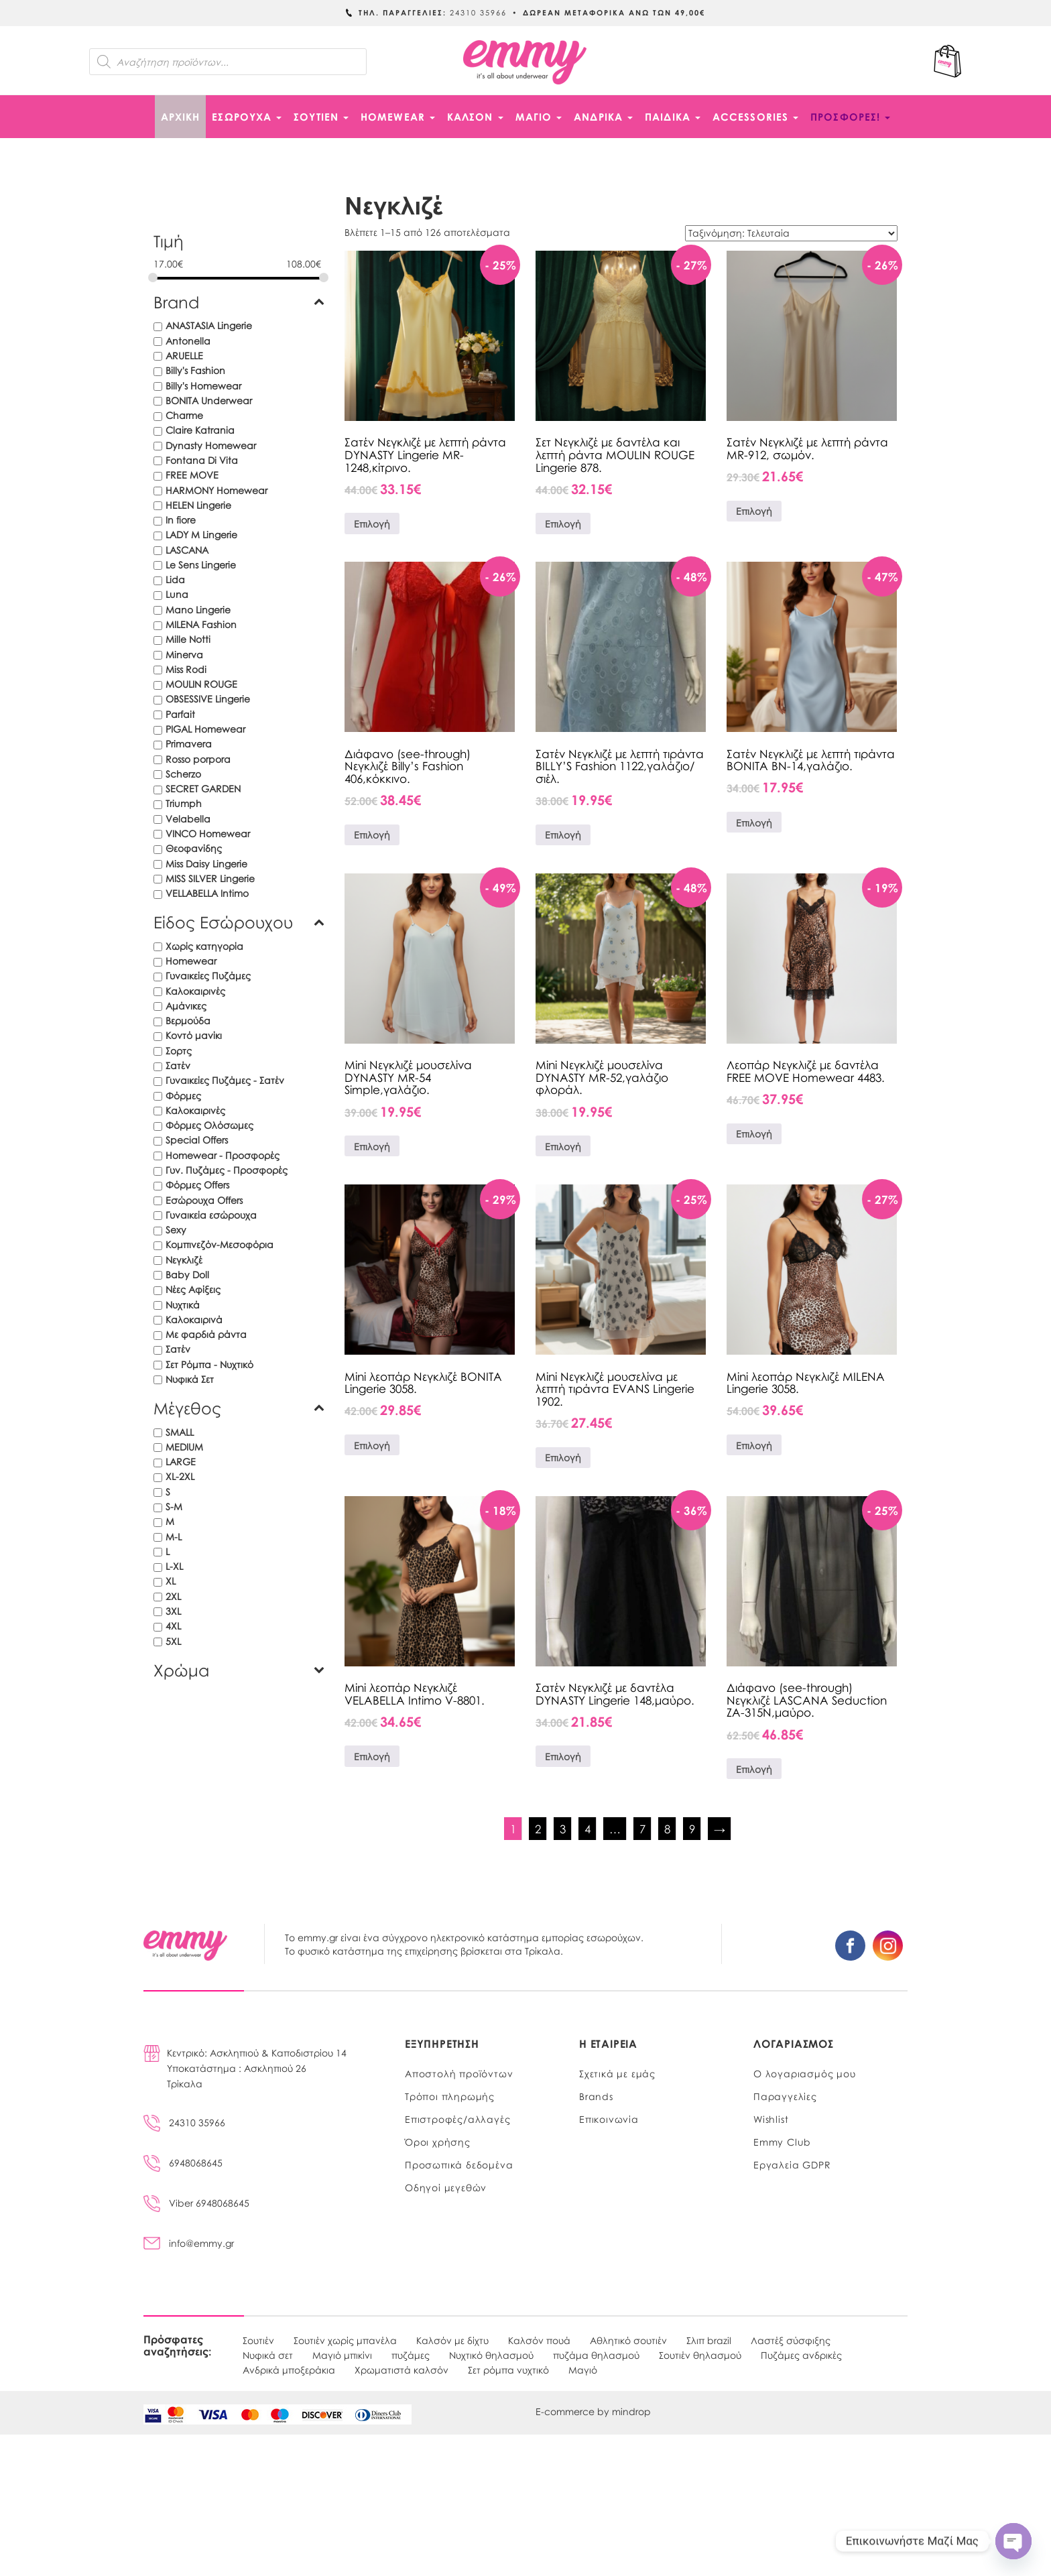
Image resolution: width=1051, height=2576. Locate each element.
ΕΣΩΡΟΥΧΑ (247, 116)
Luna (177, 594)
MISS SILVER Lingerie (210, 878)
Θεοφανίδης (194, 848)
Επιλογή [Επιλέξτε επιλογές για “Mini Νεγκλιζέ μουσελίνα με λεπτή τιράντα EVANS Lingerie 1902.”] (563, 1457)
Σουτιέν (258, 2340)
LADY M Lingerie (201, 534)
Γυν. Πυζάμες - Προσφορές (227, 1169)
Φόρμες (183, 1095)
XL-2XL (180, 1476)
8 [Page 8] (667, 1829)
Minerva (184, 654)
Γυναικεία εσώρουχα (211, 1214)
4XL (173, 1625)
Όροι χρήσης (438, 2141)
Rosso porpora (198, 758)
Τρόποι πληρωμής (450, 2096)
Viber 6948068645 (196, 2202)
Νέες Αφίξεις (193, 1289)
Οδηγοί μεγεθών (446, 2187)
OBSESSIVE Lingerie (208, 698)
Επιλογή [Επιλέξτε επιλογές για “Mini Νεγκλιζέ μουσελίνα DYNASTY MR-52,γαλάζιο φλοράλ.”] (563, 1146)
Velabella (188, 818)
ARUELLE (184, 355)
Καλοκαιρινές (195, 990)
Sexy (176, 1229)
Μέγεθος (238, 1407)
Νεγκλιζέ (184, 1259)
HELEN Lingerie (198, 504)
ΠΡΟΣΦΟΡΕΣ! (850, 116)
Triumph (184, 803)
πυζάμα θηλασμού (596, 2355)
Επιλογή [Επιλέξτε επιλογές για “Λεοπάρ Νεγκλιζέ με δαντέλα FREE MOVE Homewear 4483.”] (754, 1133)
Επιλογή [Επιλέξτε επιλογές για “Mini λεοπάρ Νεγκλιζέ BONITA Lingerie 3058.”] (372, 1445)
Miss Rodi (186, 669)
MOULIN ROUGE (201, 683)
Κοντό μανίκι (194, 1035)
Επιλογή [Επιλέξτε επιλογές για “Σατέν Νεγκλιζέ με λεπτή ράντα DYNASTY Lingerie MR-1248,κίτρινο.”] (372, 523)
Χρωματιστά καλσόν (401, 2369)
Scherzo (183, 773)
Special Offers (197, 1139)
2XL (173, 1596)
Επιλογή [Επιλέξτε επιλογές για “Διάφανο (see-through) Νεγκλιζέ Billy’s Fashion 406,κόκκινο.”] (372, 834)
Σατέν (178, 1065)
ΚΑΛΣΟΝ (475, 116)
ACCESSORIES (755, 116)
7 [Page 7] (642, 1829)
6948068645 (183, 2162)
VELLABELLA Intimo (207, 893)
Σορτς (179, 1050)
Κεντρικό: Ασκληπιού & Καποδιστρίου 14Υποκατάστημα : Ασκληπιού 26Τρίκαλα (257, 2068)
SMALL (180, 1431)
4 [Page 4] (587, 1829)
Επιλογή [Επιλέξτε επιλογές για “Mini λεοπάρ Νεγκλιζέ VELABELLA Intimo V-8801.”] (372, 1756)
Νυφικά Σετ (190, 1379)
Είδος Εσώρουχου (238, 921)
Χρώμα (238, 1669)
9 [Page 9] (692, 1829)
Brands (596, 2096)
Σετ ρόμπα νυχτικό (508, 2369)
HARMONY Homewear (216, 490)
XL (171, 1580)
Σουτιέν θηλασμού (700, 2355)
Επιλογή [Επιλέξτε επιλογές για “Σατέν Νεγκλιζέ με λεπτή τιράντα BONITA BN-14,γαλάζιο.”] (754, 822)
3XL (173, 1610)
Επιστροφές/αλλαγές (457, 2119)
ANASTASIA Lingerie (209, 325)
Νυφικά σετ (268, 2355)
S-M (174, 1506)
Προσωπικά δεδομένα (459, 2164)
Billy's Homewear (203, 385)
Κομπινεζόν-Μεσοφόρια (219, 1244)
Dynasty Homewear (211, 445)
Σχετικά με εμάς (617, 2073)
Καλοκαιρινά (194, 1319)
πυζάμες (410, 2355)
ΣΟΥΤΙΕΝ (321, 116)
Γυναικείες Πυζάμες (208, 975)
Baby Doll (187, 1274)
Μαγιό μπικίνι (342, 2355)
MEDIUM (184, 1446)
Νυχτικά (183, 1304)
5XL (173, 1641)
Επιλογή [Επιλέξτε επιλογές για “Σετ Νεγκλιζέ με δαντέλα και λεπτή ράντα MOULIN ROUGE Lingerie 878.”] (563, 523)
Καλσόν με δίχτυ (452, 2340)
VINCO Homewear (208, 833)
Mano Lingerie (198, 609)
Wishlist (770, 2119)
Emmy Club (782, 2141)
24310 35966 (184, 2122)
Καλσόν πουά (539, 2340)
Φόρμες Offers (197, 1184)
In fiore (181, 519)
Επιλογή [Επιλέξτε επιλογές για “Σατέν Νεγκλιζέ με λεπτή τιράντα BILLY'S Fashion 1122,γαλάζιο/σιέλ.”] (563, 834)
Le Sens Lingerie (201, 564)
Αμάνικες (186, 1005)
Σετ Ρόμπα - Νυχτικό (209, 1364)
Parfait (180, 714)
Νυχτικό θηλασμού (491, 2355)
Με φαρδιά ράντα (206, 1334)
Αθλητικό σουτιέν (628, 2340)
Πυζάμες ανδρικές (801, 2355)
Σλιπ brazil (708, 2340)
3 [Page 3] (563, 1829)
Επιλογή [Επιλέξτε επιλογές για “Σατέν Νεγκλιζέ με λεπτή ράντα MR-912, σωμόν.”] (754, 510)
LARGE (181, 1461)
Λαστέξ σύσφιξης (790, 2340)
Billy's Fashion (195, 370)
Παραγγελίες (785, 2096)
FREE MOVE (192, 474)
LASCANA (187, 549)
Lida (175, 579)
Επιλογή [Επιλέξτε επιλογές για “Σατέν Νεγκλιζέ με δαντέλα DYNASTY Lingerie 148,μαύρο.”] (563, 1756)
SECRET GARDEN (203, 788)
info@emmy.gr (188, 2243)
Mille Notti (188, 639)
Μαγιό (582, 2369)
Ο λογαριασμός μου (804, 2073)
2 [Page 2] (538, 1829)
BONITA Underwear (209, 400)
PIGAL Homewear (205, 728)
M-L (174, 1536)
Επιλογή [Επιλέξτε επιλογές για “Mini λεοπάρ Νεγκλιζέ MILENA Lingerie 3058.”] (754, 1445)
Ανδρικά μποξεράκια (289, 2369)
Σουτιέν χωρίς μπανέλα (345, 2340)
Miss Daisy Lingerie (206, 863)
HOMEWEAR (398, 116)
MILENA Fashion (201, 624)
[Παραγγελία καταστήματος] (791, 233)
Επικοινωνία (609, 2119)
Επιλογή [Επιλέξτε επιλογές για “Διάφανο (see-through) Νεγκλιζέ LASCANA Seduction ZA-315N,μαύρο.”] (754, 1769)
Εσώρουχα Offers (204, 1200)
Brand (238, 301)
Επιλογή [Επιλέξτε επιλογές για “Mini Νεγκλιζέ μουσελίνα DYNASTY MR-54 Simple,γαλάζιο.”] (372, 1146)
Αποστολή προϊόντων (459, 2073)
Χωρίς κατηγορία (204, 946)
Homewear (191, 960)
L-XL (174, 1566)
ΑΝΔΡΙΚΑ (603, 116)
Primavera (189, 743)
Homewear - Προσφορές (223, 1155)
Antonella (188, 340)
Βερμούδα (188, 1020)
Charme (184, 415)
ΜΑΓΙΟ (538, 116)
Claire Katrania (200, 429)
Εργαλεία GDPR (791, 2164)
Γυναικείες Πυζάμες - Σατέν (225, 1080)
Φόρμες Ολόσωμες (209, 1124)
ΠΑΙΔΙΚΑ (672, 116)
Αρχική (180, 116)
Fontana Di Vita (202, 460)
